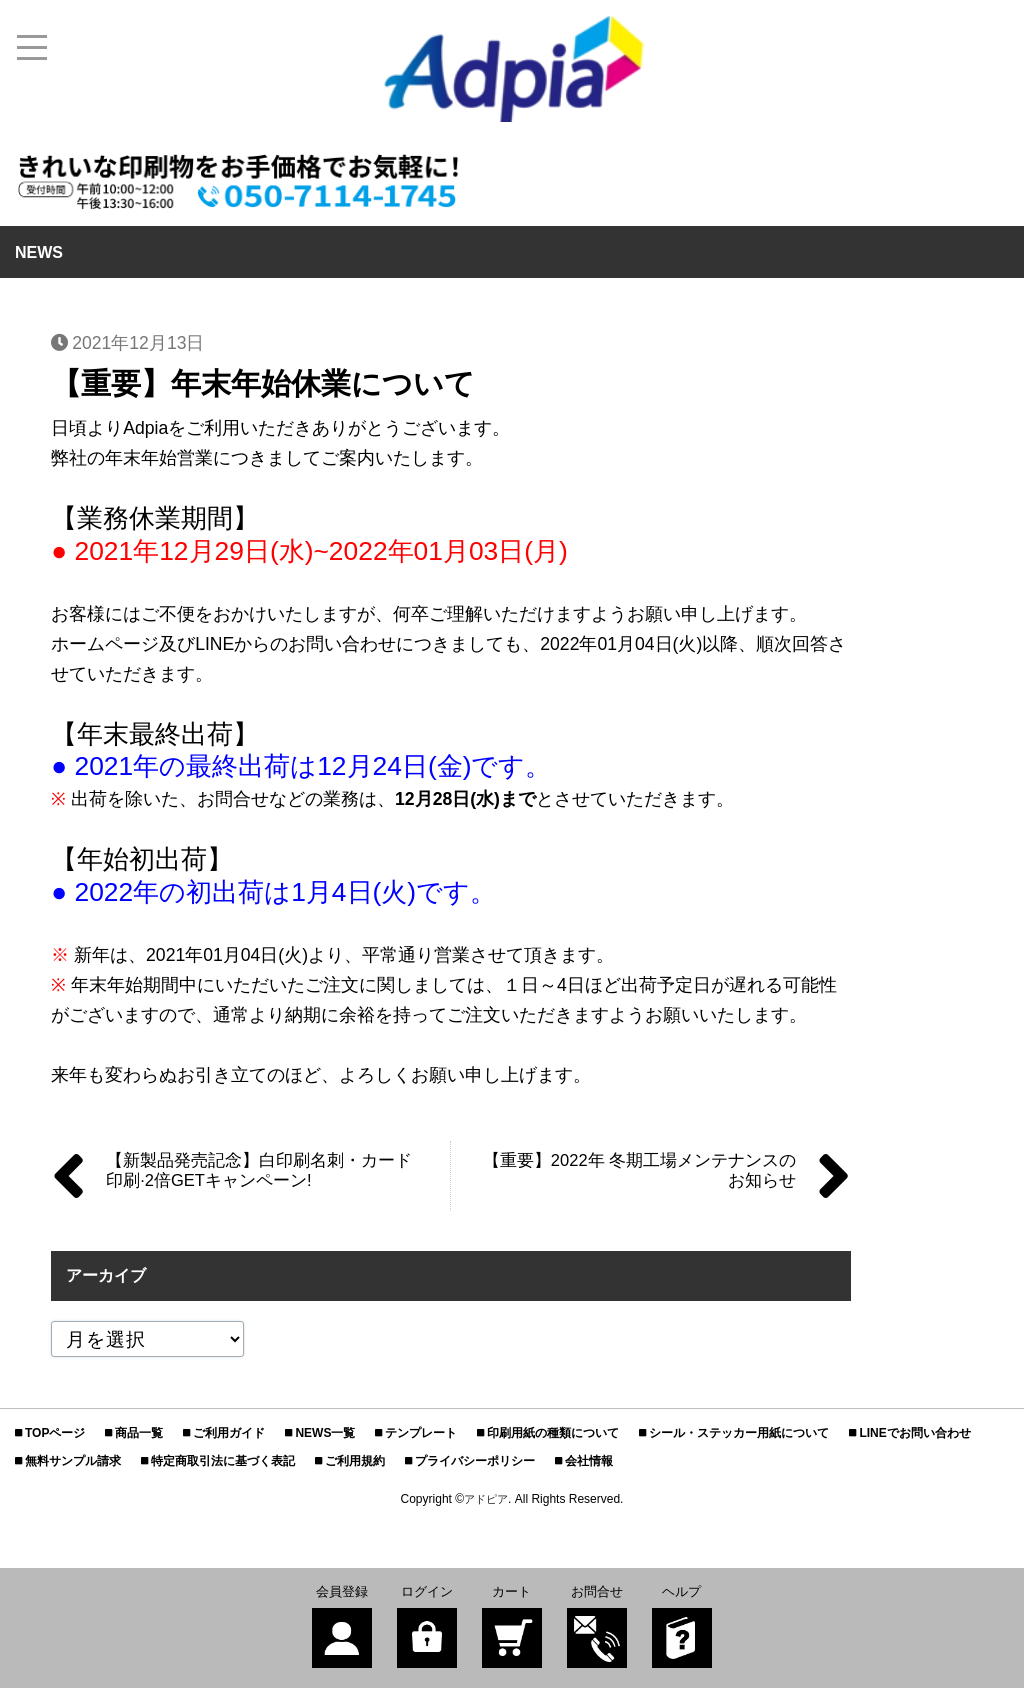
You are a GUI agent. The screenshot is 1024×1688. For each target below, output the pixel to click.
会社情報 (589, 1461)
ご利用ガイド (229, 1433)
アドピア (486, 1499)
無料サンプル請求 (73, 1461)
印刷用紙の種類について (553, 1433)
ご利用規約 (355, 1461)
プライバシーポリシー (475, 1461)
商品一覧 (139, 1433)
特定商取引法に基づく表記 (223, 1461)
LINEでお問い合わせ (914, 1433)
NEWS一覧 (325, 1433)
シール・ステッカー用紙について (739, 1433)
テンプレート (421, 1433)
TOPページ (55, 1433)
